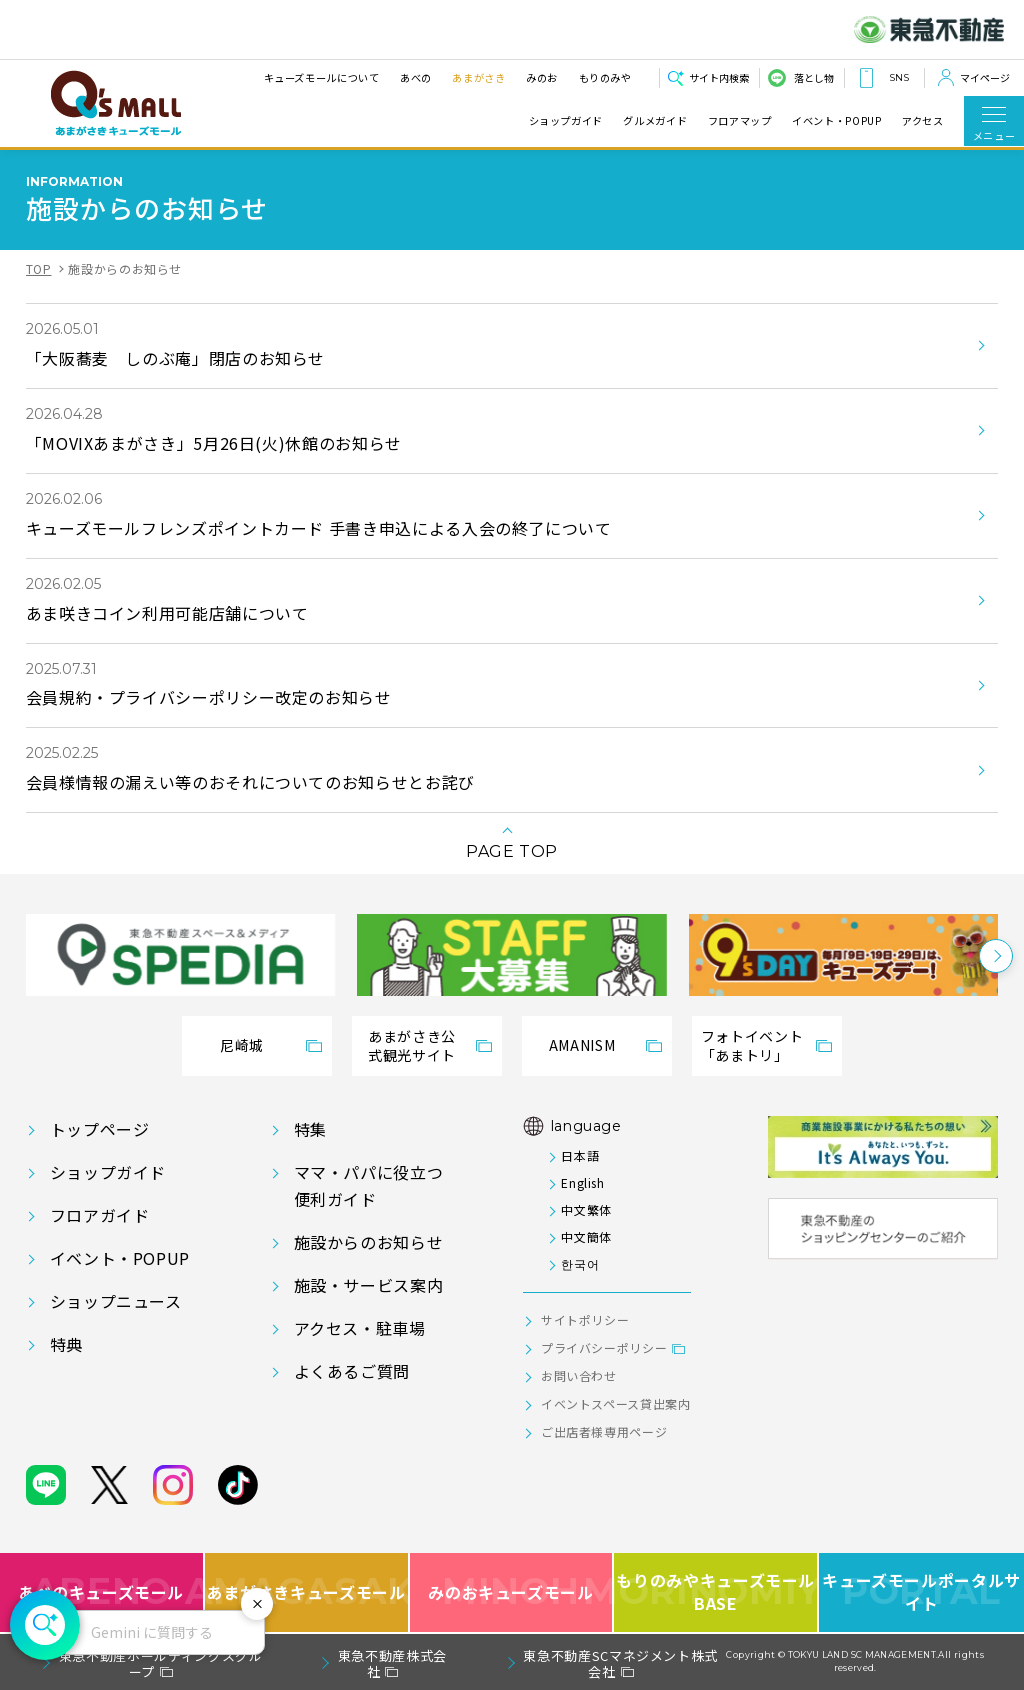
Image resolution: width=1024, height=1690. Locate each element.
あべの (415, 77)
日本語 (580, 1155)
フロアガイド (100, 1215)
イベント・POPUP (836, 121)
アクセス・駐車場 (360, 1328)
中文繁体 (586, 1209)
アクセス (923, 121)
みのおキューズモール (510, 1592)
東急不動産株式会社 (392, 1663)
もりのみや (604, 77)
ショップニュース (116, 1301)
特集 (310, 1129)
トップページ (100, 1129)
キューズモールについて (321, 77)
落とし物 (814, 77)
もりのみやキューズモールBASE (716, 1592)
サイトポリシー (585, 1319)
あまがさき (478, 77)
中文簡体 (586, 1236)
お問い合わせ (579, 1375)
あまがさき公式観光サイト (412, 1046)
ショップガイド (566, 121)
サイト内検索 (719, 77)
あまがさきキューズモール (307, 1592)
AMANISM (582, 1045)
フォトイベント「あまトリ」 (752, 1046)
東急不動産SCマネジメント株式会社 (620, 1663)
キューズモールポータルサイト (921, 1592)
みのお (541, 77)
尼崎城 (242, 1045)
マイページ (985, 77)
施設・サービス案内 (369, 1285)
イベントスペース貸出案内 (616, 1403)
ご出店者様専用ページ (604, 1431)
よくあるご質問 (352, 1371)
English (582, 1182)
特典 (66, 1344)
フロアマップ (740, 121)
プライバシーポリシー (604, 1347)
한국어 (580, 1263)
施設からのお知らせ (369, 1242)
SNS (899, 77)
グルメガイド (655, 121)
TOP (39, 268)
